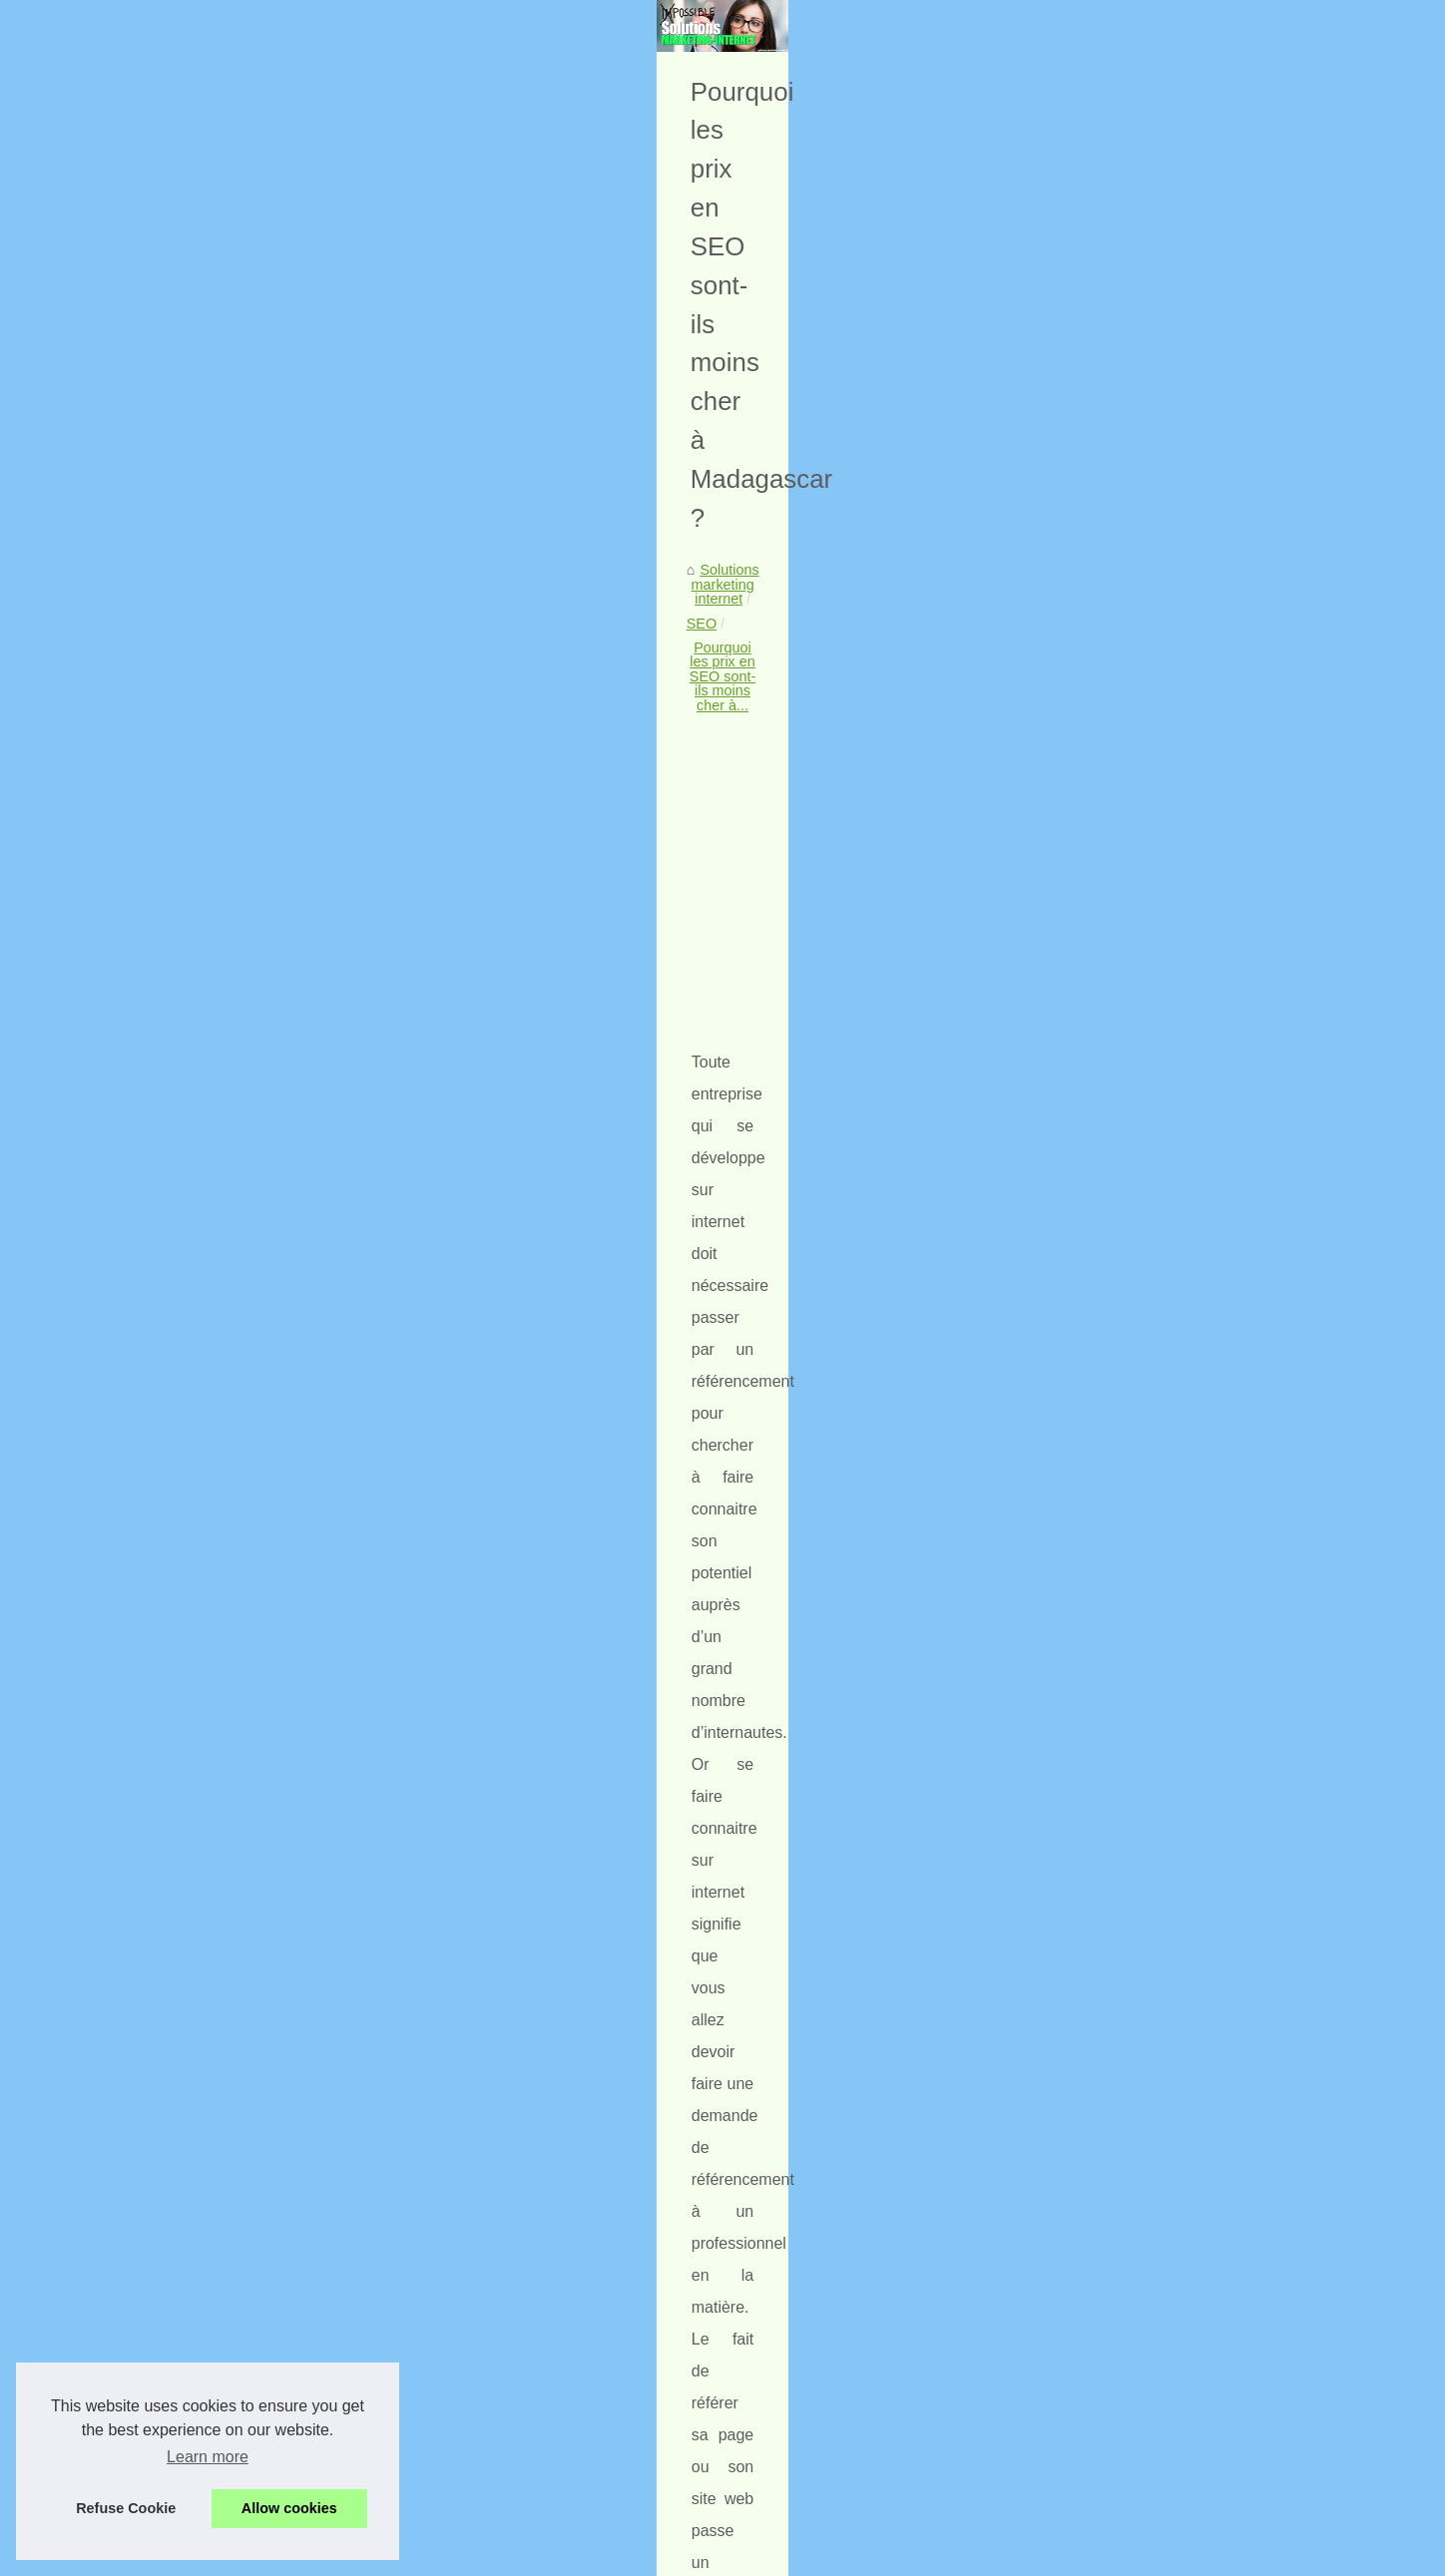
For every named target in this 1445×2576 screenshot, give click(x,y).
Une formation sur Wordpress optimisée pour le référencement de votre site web (513, 2423)
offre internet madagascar (562, 1262)
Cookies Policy (542, 2554)
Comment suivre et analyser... (1141, 1064)
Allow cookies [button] (289, 2508)
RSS (608, 2554)
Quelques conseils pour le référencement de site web (427, 2457)
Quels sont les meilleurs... (1129, 1108)
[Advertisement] (573, 836)
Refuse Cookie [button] (126, 2508)
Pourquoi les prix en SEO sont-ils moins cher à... (541, 673)
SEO (353, 673)
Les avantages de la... (1117, 747)
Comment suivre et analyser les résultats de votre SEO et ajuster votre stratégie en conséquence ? (566, 2230)
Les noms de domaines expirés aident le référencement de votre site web (303, 2114)
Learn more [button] (207, 2456)
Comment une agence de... (1133, 703)
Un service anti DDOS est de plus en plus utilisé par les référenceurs (842, 2114)
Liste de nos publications (1125, 537)
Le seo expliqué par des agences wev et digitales (415, 2320)
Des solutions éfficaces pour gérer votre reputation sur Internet (457, 2491)
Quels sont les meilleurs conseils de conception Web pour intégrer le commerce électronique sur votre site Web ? (564, 2279)
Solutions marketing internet (231, 673)
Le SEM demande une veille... (1142, 972)
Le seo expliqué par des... (1129, 1152)
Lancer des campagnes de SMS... (1155, 884)
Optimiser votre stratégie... (1131, 612)
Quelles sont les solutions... (1134, 792)
